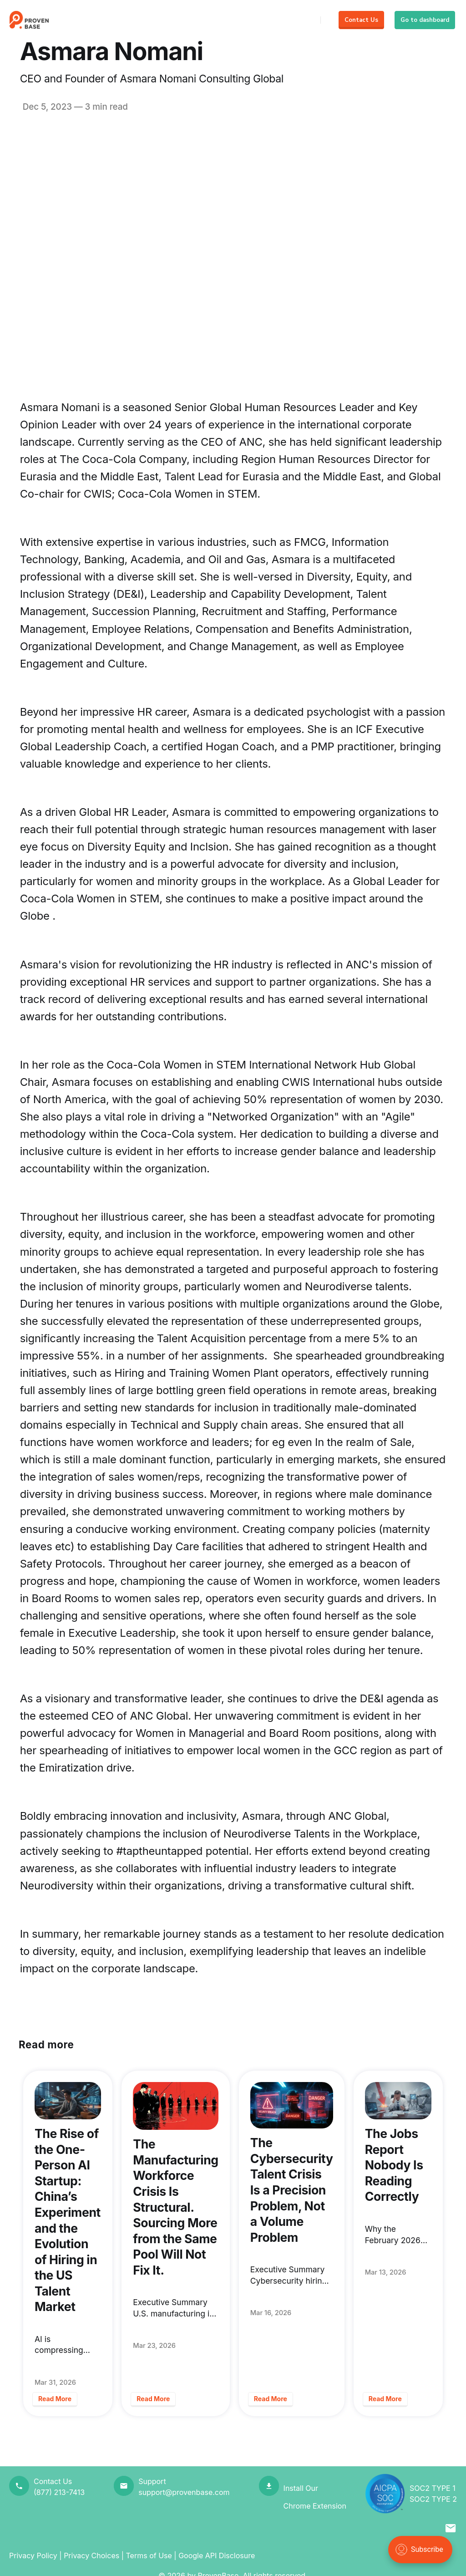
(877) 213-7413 (59, 2492)
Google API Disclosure (216, 2555)
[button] (451, 2529)
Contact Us (361, 20)
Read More (54, 2399)
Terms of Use (149, 2555)
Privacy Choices (91, 2555)
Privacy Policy (33, 2555)
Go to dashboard (424, 20)
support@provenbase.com (183, 2492)
